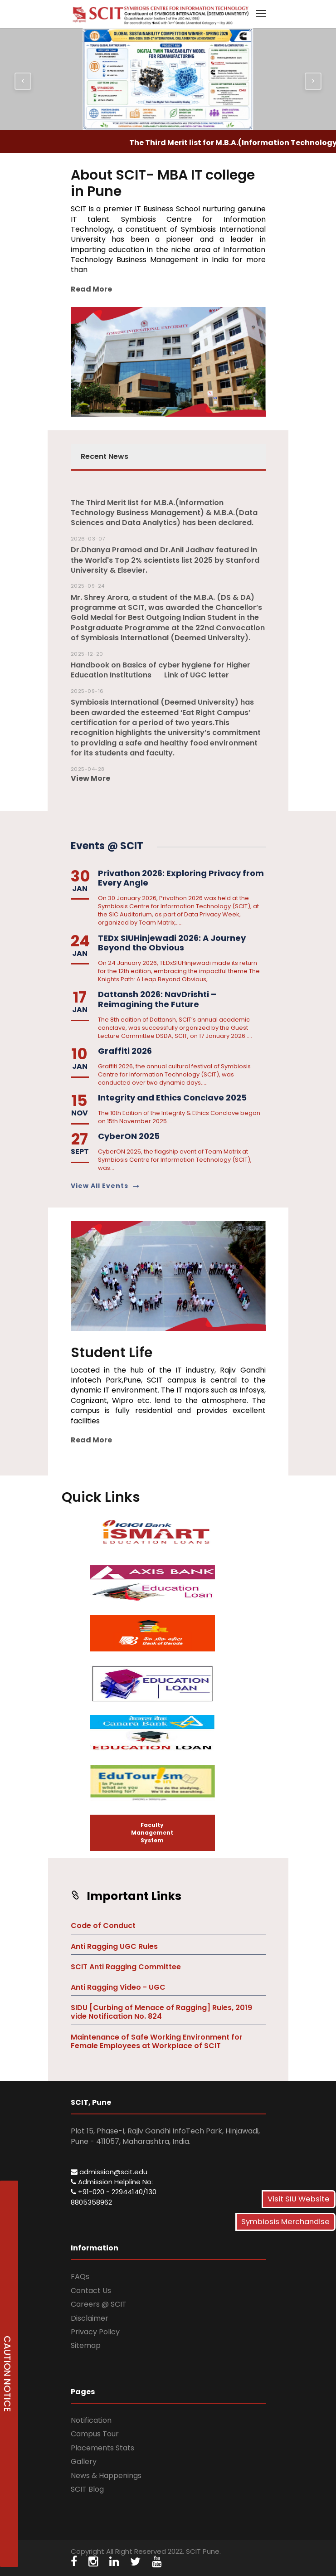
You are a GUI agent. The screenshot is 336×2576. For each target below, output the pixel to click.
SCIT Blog (87, 2489)
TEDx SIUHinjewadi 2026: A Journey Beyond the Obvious (172, 943)
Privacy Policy (95, 2332)
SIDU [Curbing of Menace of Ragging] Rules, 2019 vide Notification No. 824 (161, 2011)
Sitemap (86, 2345)
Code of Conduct (103, 1925)
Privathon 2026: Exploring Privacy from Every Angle (181, 878)
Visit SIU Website (299, 2199)
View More (90, 778)
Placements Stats (102, 2448)
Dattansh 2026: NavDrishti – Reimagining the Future (157, 999)
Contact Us (91, 2290)
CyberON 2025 (129, 1136)
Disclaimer (89, 2318)
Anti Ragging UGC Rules (114, 1946)
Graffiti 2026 (125, 1051)
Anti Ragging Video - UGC (118, 1987)
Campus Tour (95, 2434)
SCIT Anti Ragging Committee (126, 1967)
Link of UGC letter (196, 675)
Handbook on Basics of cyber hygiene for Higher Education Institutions (160, 670)
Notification (91, 2420)
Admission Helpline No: (112, 2181)
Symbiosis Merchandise (285, 2221)
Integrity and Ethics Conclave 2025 (172, 1097)
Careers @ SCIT (99, 2304)
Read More (91, 289)
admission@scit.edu (109, 2172)
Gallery (84, 2461)
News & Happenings (106, 2475)
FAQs (80, 2276)
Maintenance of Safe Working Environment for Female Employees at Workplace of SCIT (157, 2041)
